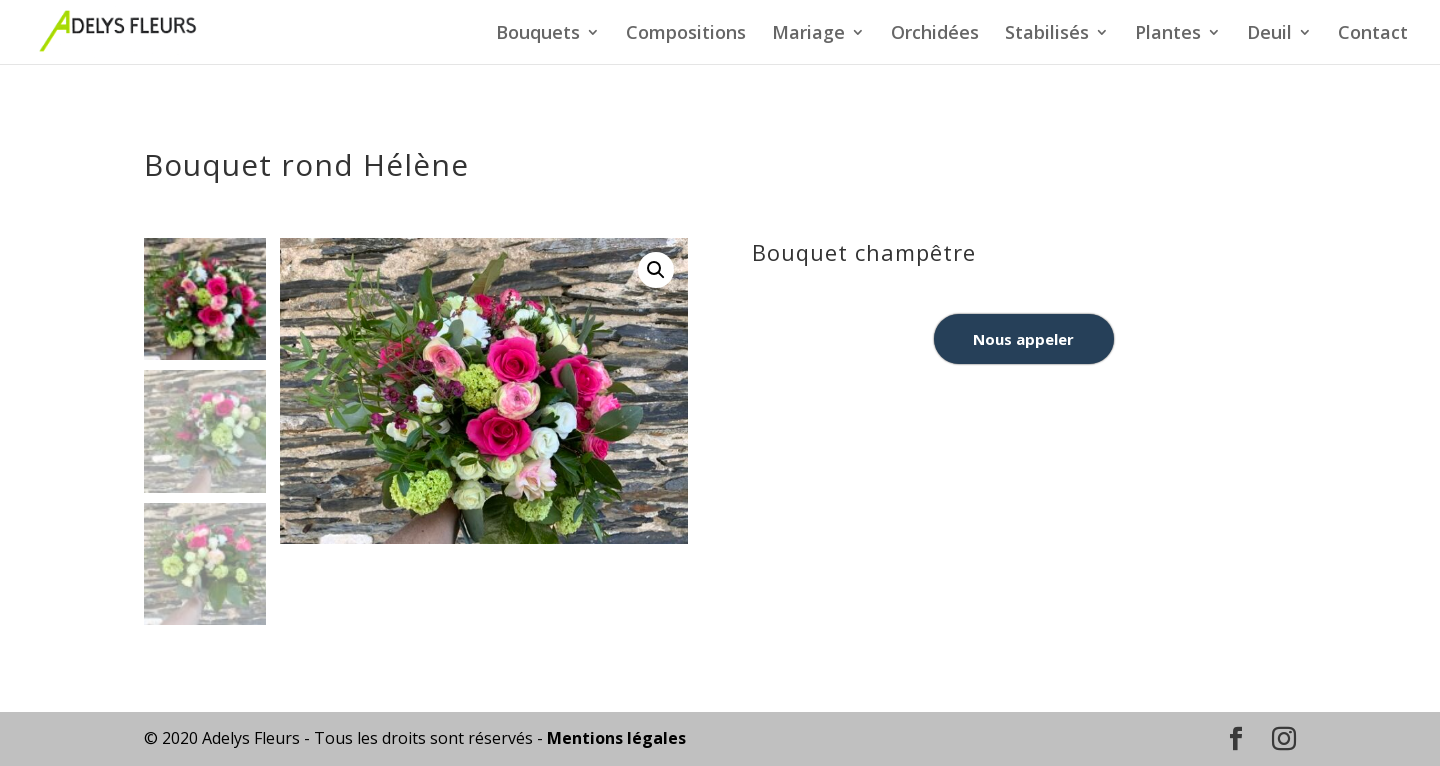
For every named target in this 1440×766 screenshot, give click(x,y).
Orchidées (935, 34)
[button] (656, 270)
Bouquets (538, 34)
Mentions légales (616, 738)
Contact (1373, 34)
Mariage (808, 34)
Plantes (1168, 34)
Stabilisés (1047, 34)
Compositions (686, 34)
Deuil (1269, 34)
